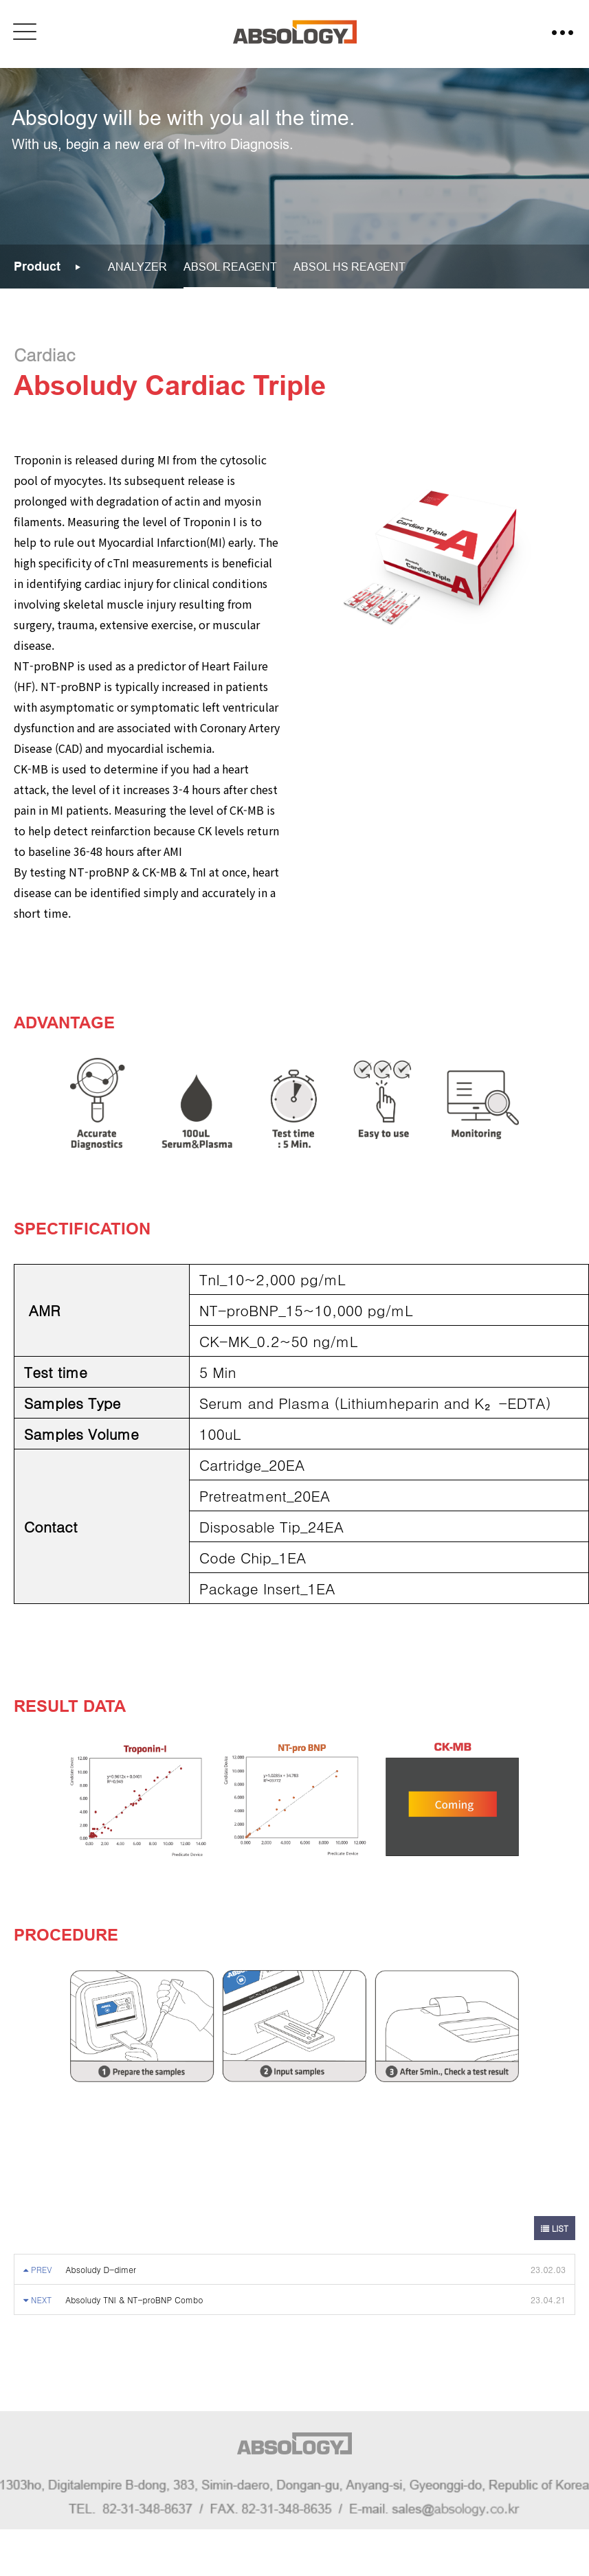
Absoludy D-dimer (101, 2269)
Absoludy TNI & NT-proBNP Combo (134, 2299)
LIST (554, 2228)
